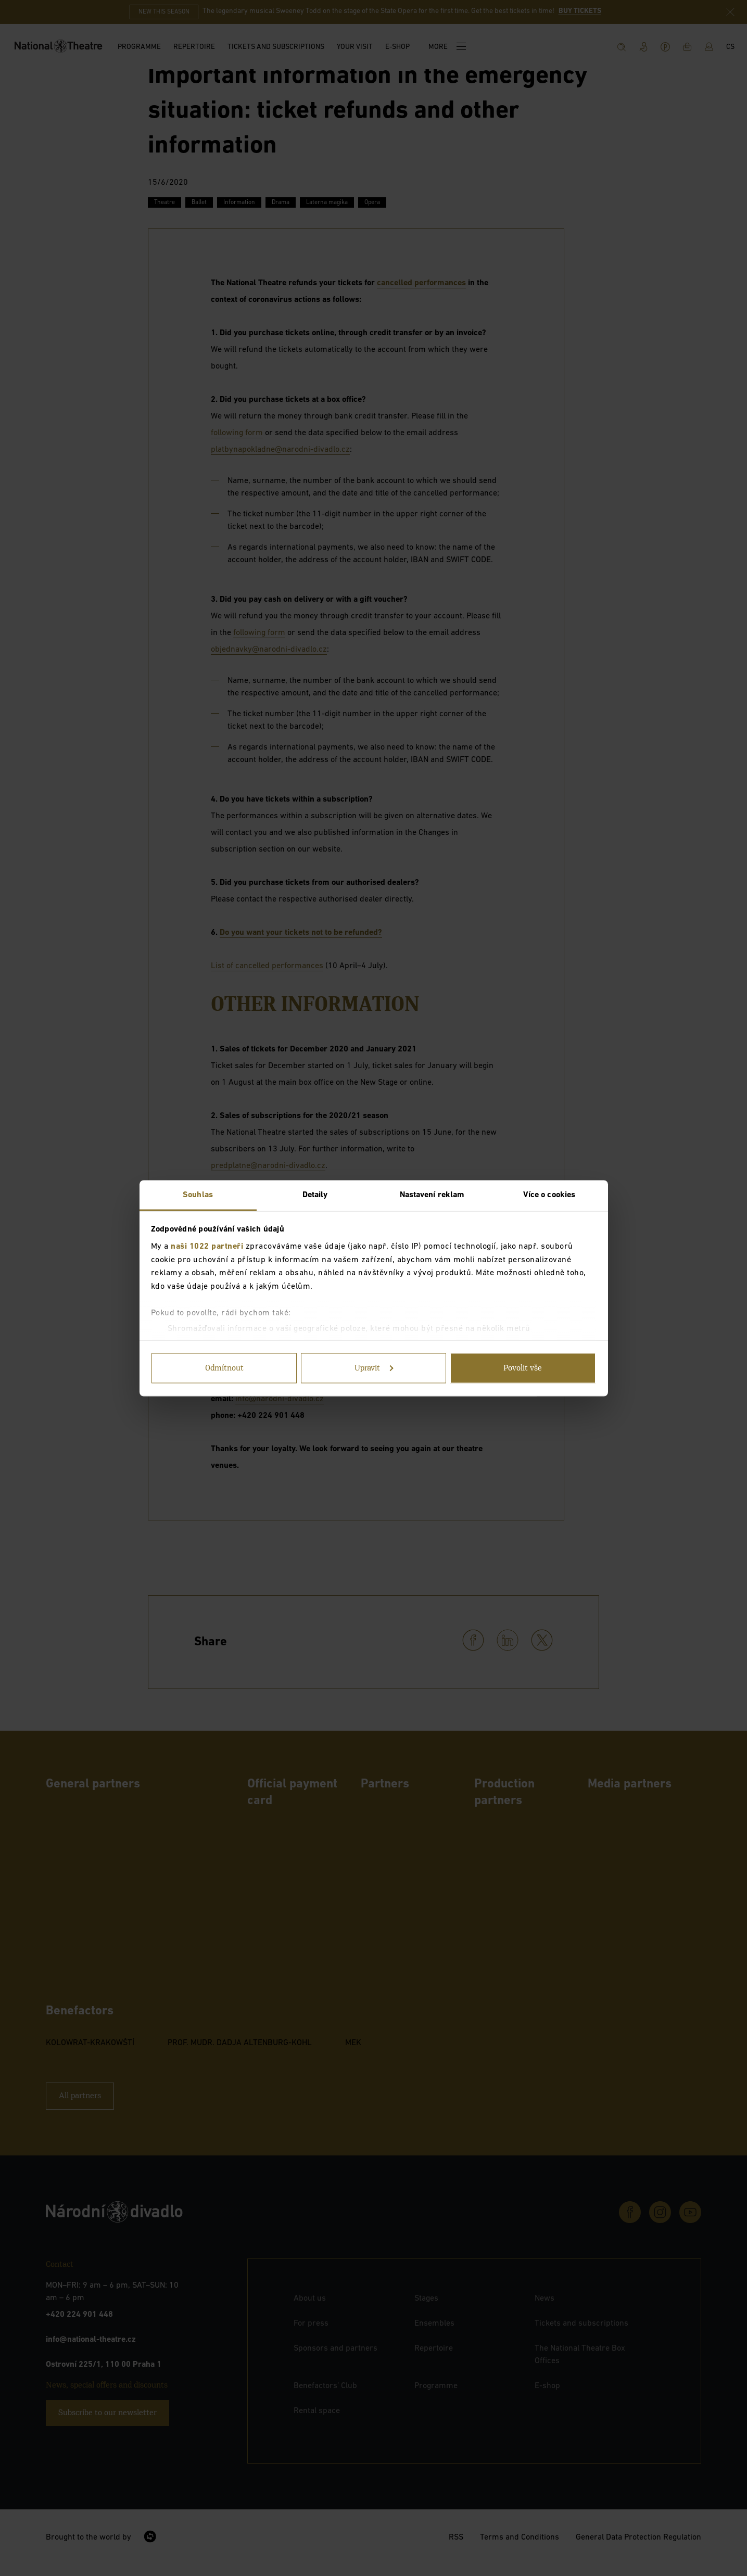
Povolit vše (522, 1368)
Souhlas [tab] (198, 1194)
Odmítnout (224, 1368)
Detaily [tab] (315, 1194)
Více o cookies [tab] (549, 1194)
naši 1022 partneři (207, 1246)
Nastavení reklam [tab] (432, 1194)
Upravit (374, 1368)
